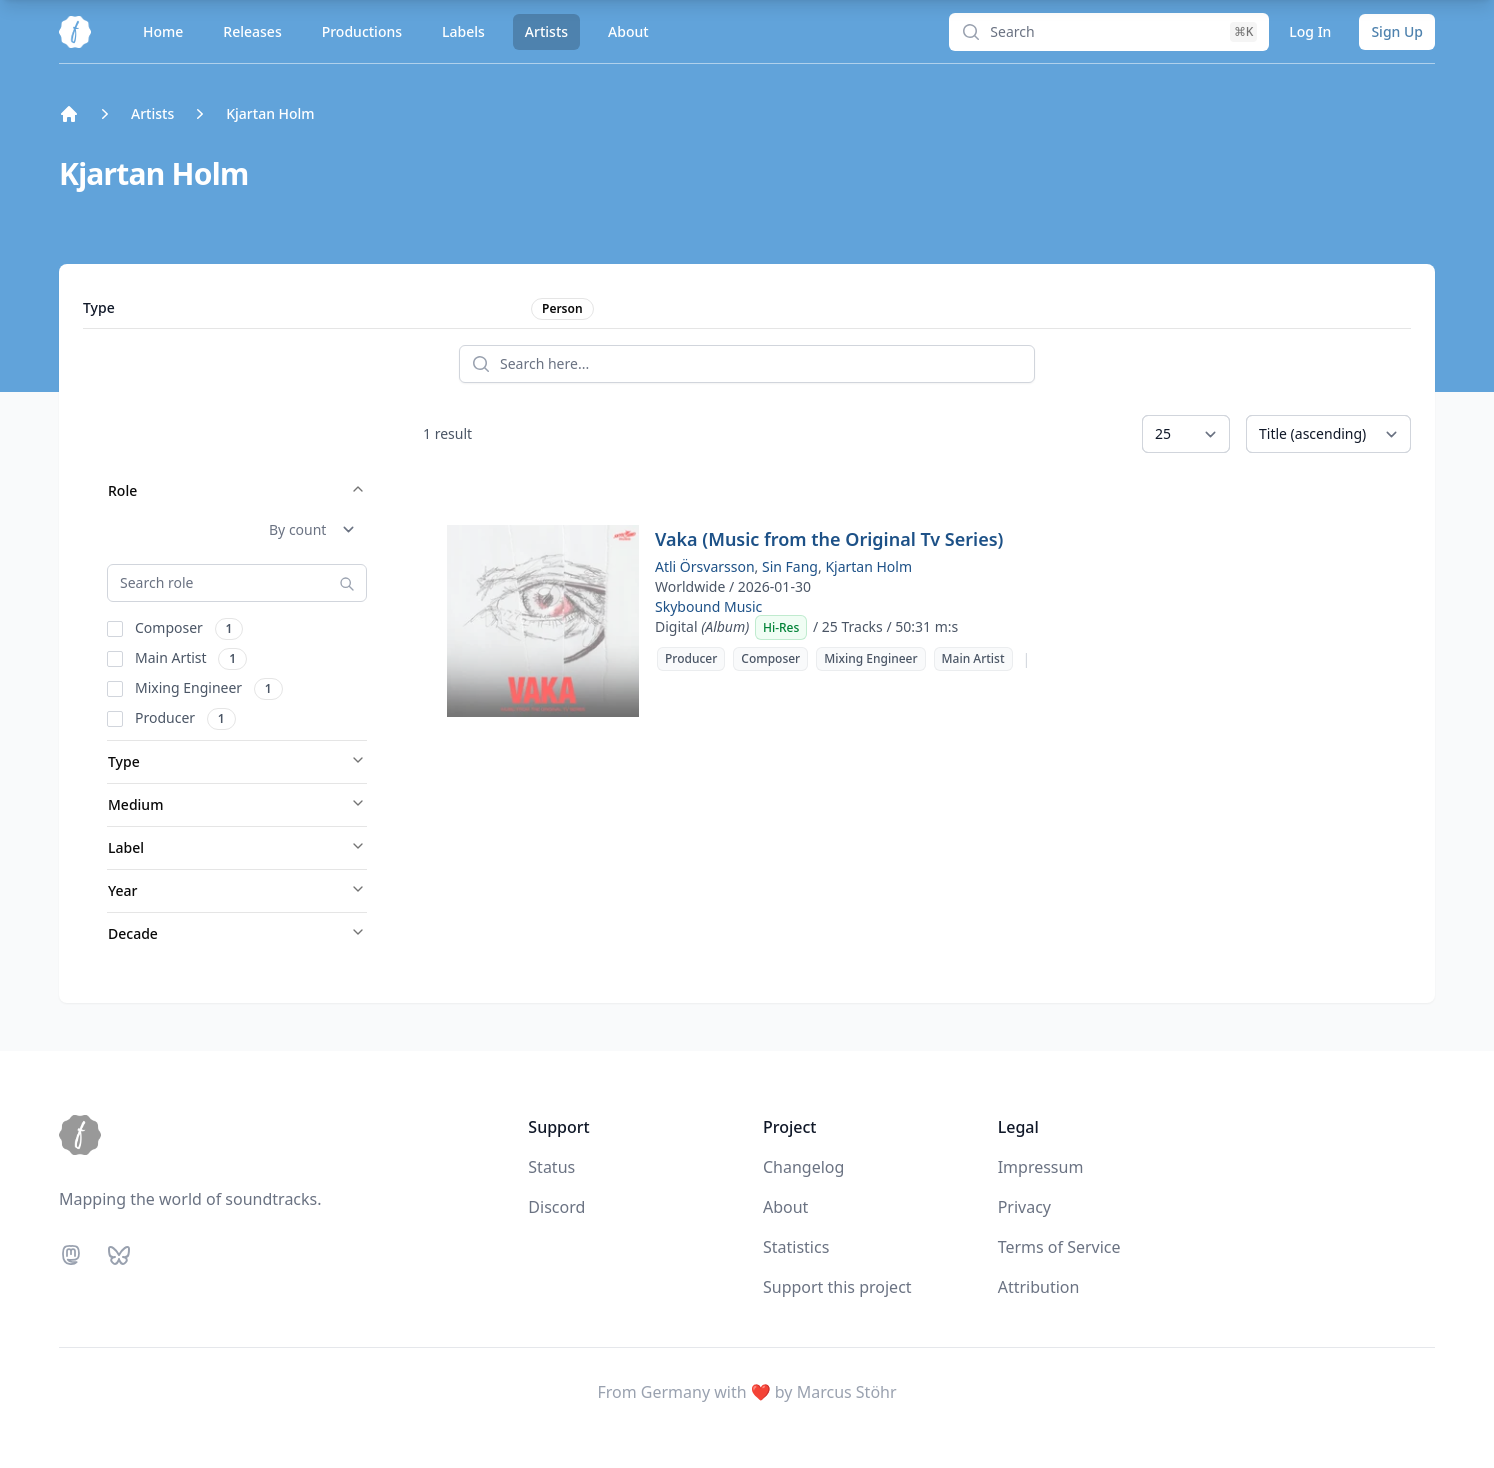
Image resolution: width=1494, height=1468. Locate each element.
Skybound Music (708, 606)
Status (551, 1167)
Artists (546, 31)
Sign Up (1397, 31)
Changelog (803, 1167)
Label (237, 847)
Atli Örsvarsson (705, 566)
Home (163, 31)
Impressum (1041, 1167)
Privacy (1024, 1207)
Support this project (837, 1287)
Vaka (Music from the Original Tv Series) (829, 539)
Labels (463, 31)
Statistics (796, 1247)
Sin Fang (790, 566)
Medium (237, 804)
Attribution (1039, 1287)
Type (237, 761)
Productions (362, 31)
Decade (237, 933)
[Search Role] (237, 583)
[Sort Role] (312, 530)
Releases (252, 31)
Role (237, 490)
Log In (1310, 31)
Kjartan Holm (868, 566)
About (628, 31)
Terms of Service (1059, 1247)
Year (237, 890)
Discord (556, 1207)
